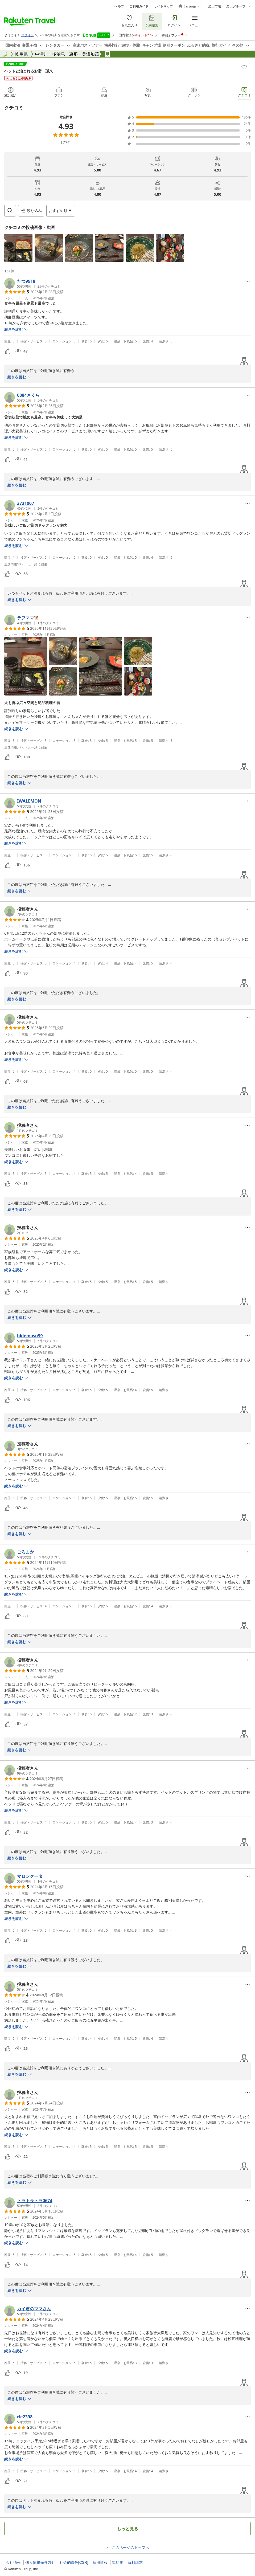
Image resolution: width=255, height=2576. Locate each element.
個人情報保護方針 (40, 2562)
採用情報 (100, 2562)
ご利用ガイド (139, 6)
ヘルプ (119, 6)
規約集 (117, 2562)
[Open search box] (10, 210)
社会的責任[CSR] (74, 2562)
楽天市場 (214, 6)
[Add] (244, 67)
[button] (18, 248)
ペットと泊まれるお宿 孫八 (28, 70)
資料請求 (135, 2562)
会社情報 (13, 2562)
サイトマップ (163, 6)
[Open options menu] (60, 210)
